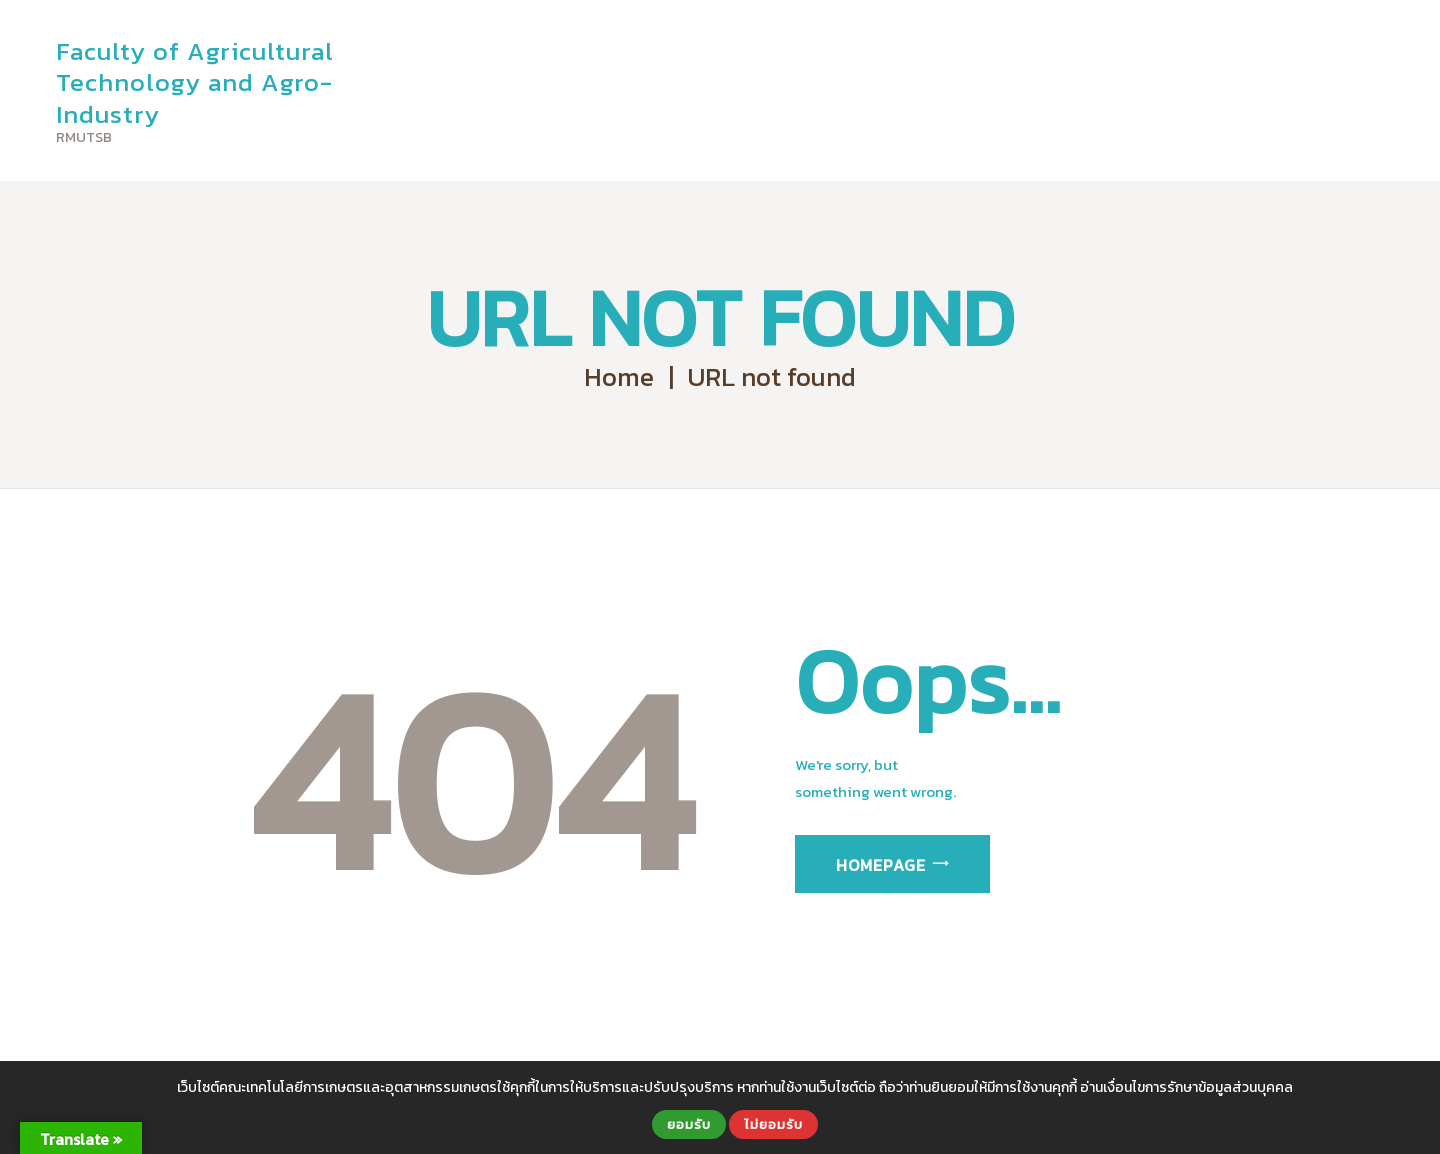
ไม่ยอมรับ (773, 1124)
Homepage (881, 865)
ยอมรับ (689, 1124)
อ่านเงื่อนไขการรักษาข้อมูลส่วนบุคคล (1186, 1087)
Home (619, 377)
